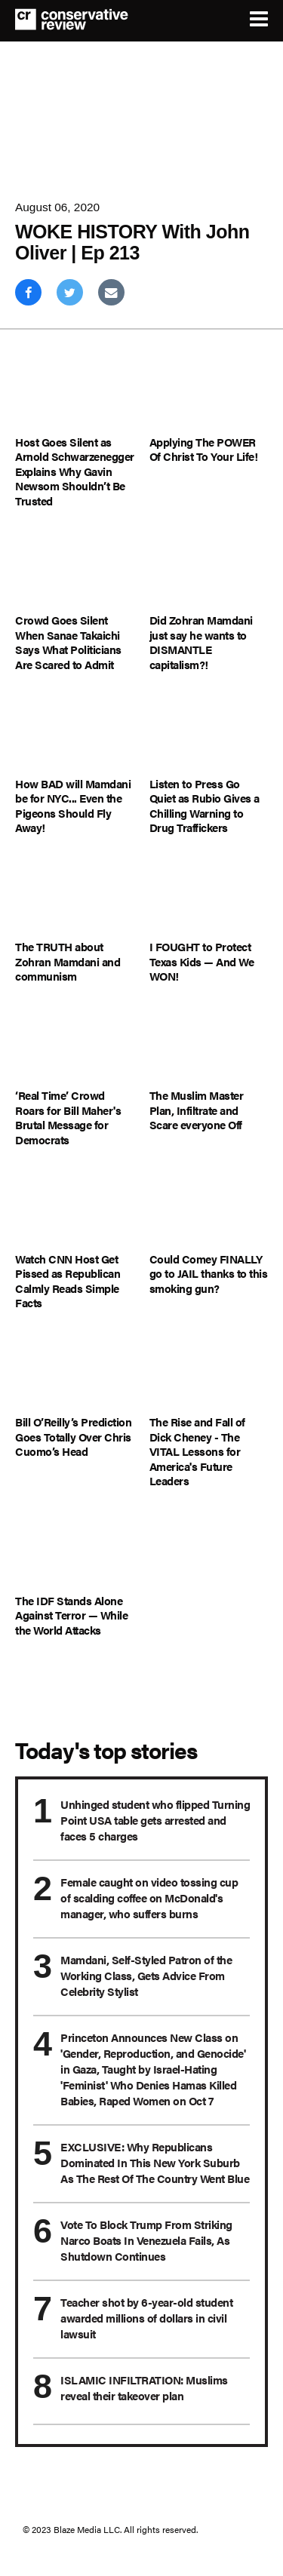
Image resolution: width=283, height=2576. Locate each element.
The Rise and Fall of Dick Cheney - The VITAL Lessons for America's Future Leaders (197, 1451)
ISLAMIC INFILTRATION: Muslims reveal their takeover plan (144, 2387)
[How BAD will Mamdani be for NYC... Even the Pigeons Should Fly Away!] (74, 735)
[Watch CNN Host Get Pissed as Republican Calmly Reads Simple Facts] (74, 1210)
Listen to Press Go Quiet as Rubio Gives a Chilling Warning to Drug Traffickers (204, 805)
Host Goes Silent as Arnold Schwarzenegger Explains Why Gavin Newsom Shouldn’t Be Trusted (74, 471)
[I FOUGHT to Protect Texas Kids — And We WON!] (209, 898)
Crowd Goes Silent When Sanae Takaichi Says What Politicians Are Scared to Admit (68, 642)
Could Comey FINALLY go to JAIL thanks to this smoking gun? (208, 1273)
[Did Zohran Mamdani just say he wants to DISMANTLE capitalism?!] (209, 571)
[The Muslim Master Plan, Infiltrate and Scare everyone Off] (209, 1047)
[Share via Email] (111, 292)
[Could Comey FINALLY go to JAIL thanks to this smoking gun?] (209, 1210)
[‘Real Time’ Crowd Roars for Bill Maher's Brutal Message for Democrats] (74, 1047)
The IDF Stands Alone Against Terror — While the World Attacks (71, 1615)
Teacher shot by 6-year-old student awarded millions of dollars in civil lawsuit (146, 2317)
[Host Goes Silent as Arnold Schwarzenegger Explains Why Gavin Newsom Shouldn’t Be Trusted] (74, 393)
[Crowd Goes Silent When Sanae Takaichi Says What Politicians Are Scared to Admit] (74, 571)
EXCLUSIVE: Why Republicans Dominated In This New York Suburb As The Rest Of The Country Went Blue (154, 2162)
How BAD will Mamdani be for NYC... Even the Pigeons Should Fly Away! (73, 805)
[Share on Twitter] (70, 292)
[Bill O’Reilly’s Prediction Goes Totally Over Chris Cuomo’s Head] (74, 1374)
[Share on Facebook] (28, 292)
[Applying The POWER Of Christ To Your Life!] (209, 393)
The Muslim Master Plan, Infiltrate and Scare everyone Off (196, 1110)
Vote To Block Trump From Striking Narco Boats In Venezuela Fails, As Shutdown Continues (146, 2240)
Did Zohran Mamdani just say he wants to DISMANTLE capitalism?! (201, 642)
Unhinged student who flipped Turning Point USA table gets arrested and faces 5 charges (155, 1820)
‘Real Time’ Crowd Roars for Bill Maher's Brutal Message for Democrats (68, 1117)
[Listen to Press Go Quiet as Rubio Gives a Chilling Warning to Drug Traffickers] (209, 735)
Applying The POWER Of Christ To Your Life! (203, 449)
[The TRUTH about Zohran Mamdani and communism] (74, 898)
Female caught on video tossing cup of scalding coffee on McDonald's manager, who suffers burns (149, 1897)
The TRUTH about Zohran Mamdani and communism (67, 961)
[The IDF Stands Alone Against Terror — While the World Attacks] (74, 1552)
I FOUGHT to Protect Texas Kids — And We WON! (201, 961)
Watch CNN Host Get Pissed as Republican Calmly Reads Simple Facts (67, 1280)
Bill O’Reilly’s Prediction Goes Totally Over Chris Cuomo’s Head (73, 1436)
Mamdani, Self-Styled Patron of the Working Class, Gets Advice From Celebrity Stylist (146, 1975)
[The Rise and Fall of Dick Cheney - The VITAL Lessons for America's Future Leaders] (209, 1374)
